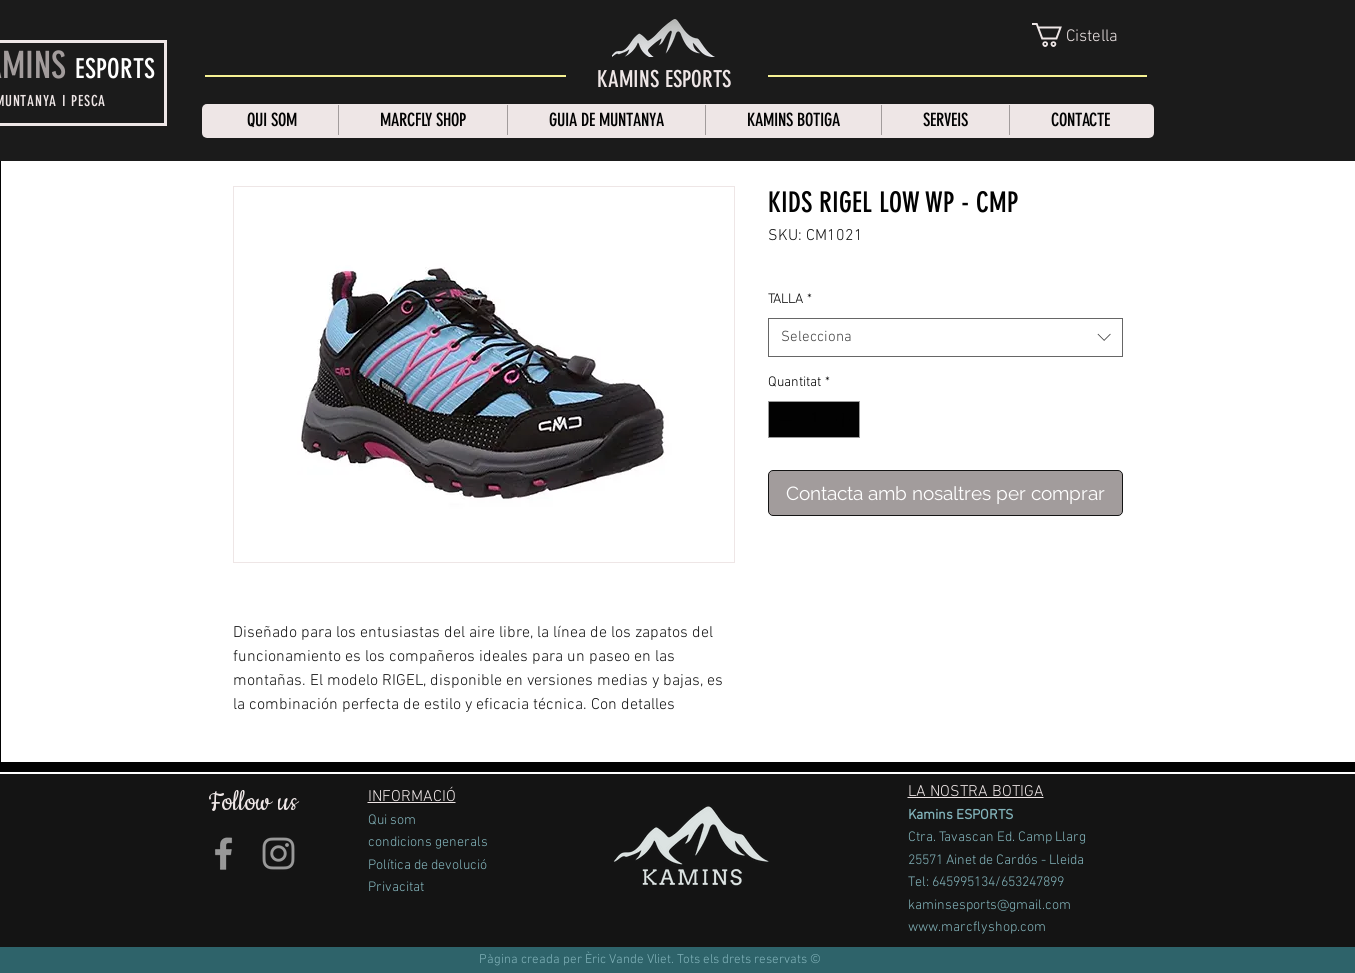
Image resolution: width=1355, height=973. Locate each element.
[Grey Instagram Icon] (278, 853)
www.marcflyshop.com (977, 927)
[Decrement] (783, 419)
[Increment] (844, 419)
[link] (1091, 35)
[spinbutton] (814, 419)
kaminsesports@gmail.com (989, 905)
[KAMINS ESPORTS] (664, 80)
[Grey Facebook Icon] (223, 853)
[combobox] (945, 337)
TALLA (790, 299)
